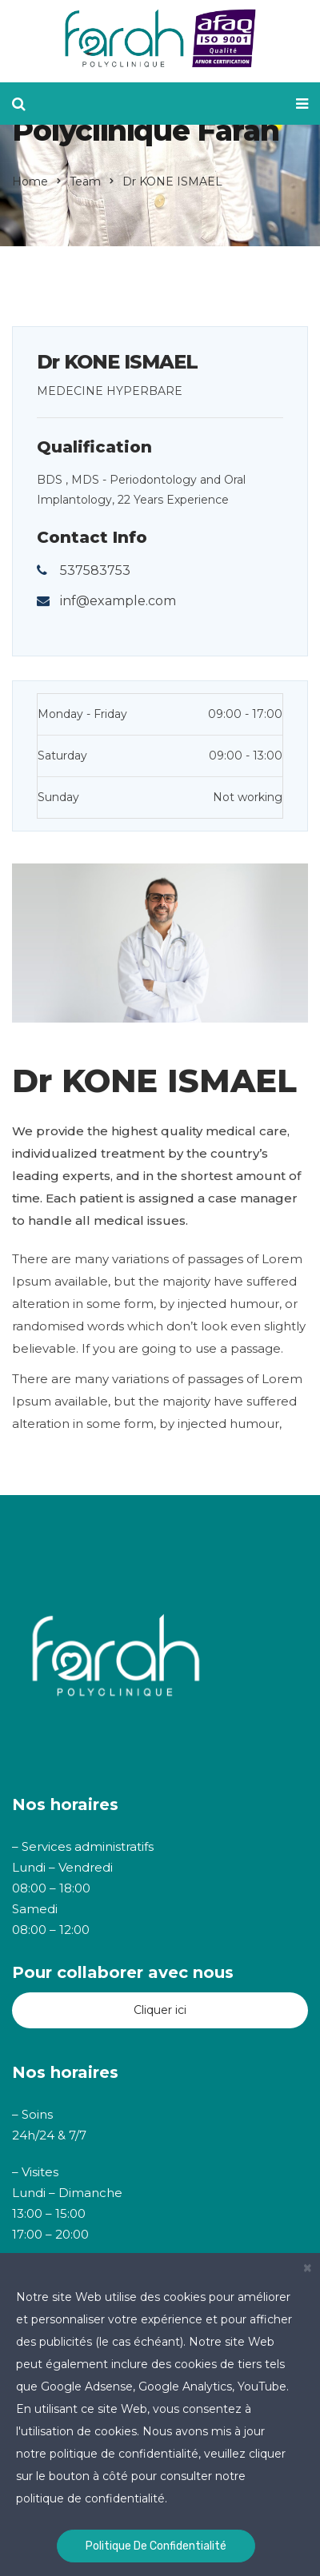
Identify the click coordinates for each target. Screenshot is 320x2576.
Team (85, 181)
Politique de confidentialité (156, 2546)
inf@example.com (118, 600)
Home (30, 181)
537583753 (95, 570)
